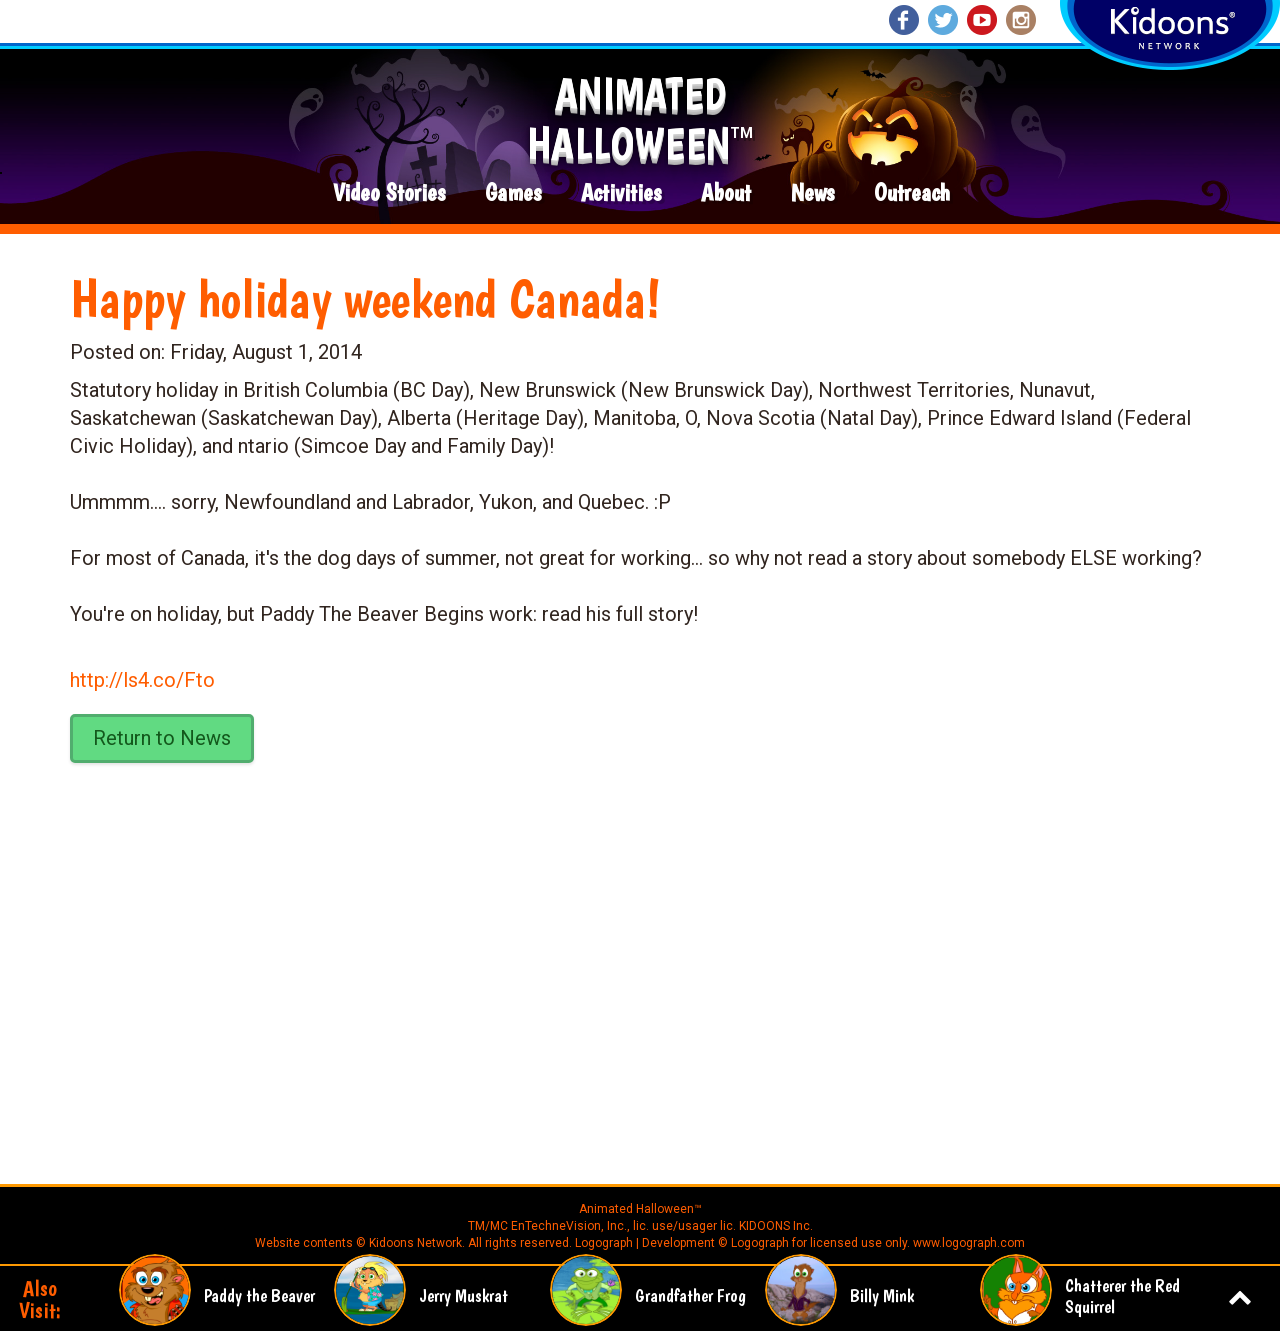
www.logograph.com (967, 1243)
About (726, 193)
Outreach (912, 193)
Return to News (162, 738)
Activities (621, 193)
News (812, 193)
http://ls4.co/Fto (142, 680)
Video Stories (389, 193)
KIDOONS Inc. (776, 1226)
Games (513, 193)
